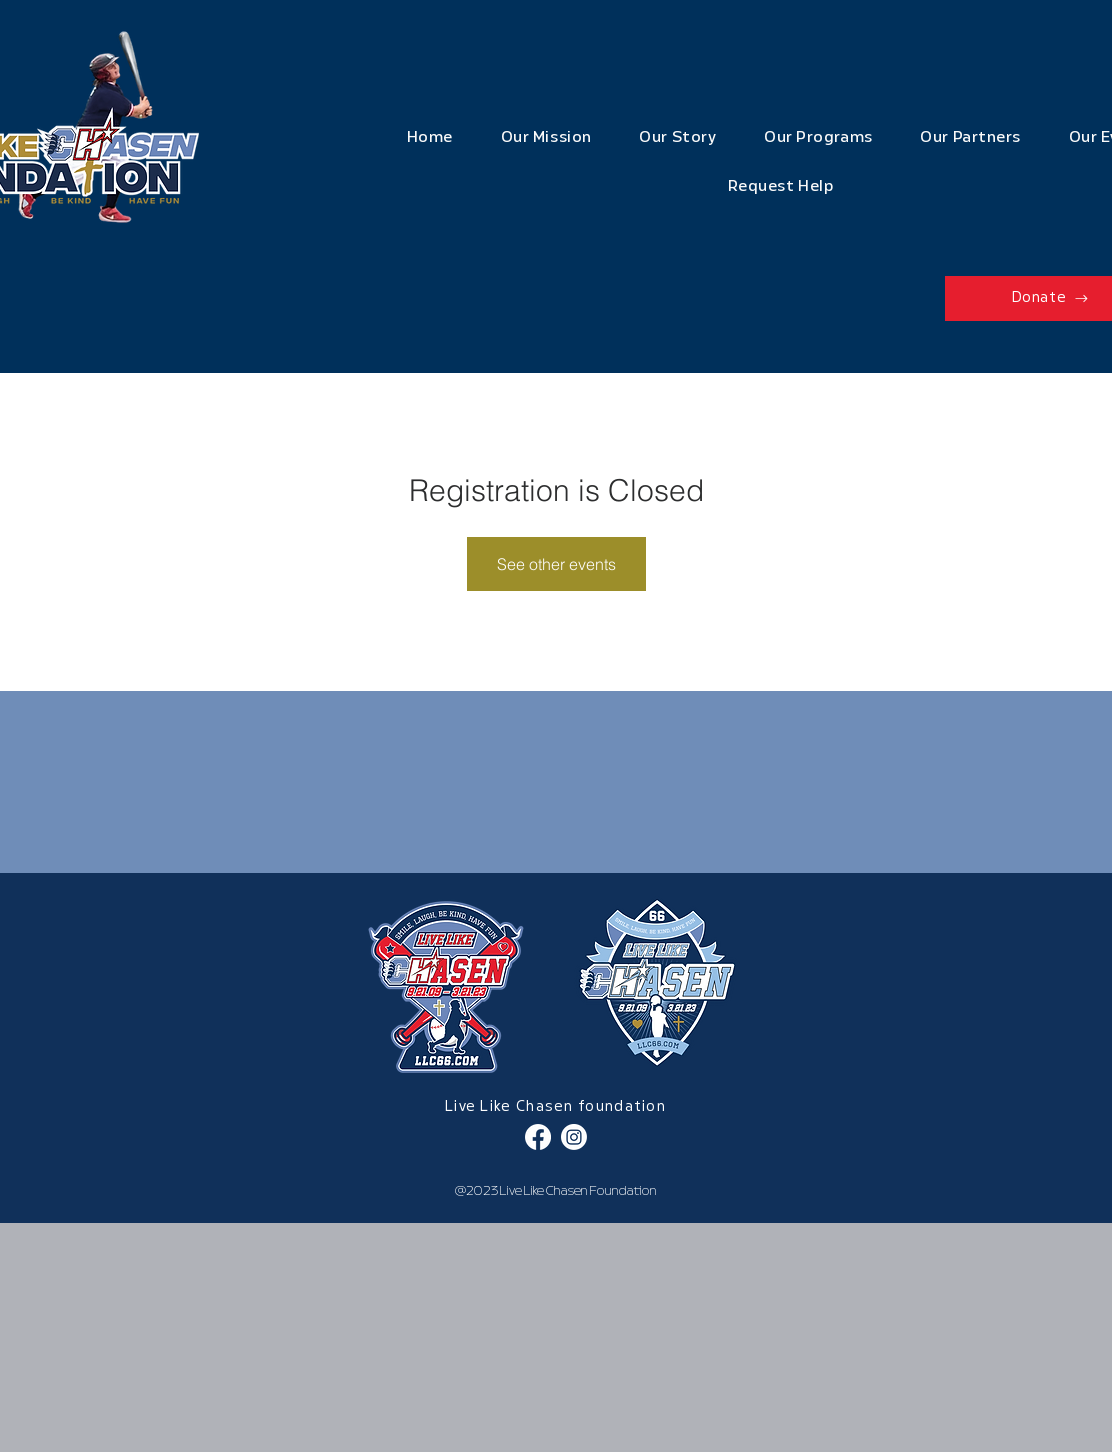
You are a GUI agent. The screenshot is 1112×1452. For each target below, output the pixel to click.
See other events (556, 564)
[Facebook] (538, 1137)
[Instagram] (574, 1137)
